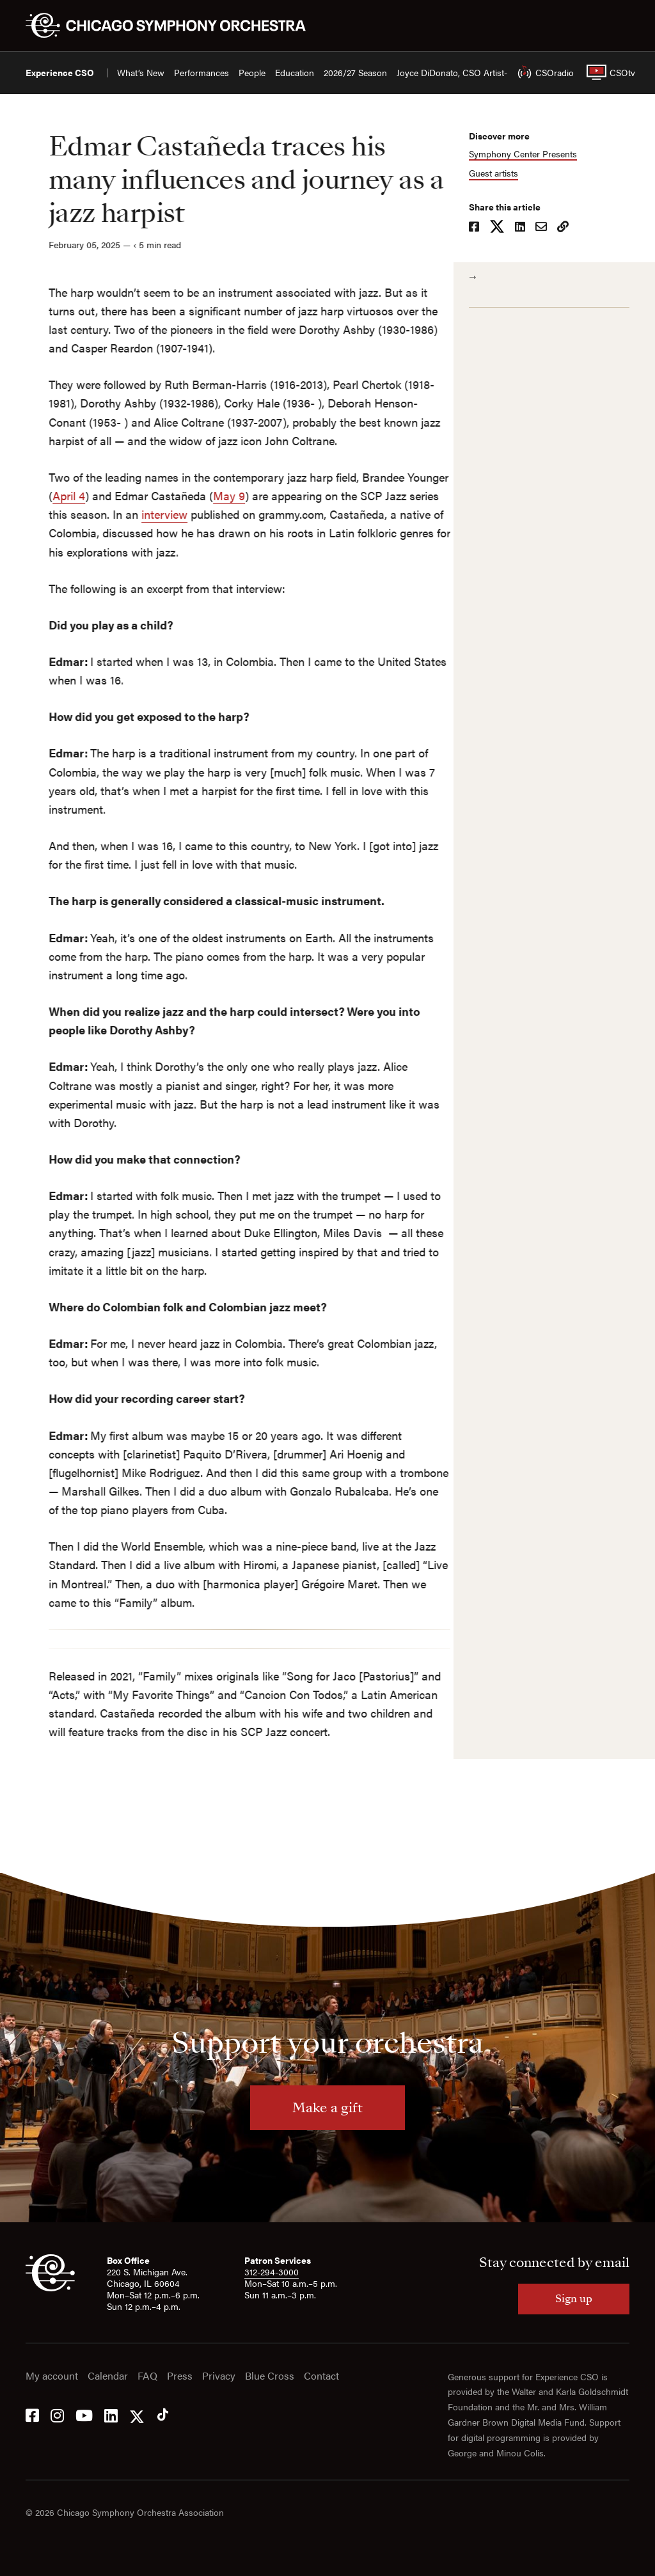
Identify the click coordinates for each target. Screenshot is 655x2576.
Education (294, 73)
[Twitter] (137, 2414)
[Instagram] (57, 2414)
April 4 (45, 495)
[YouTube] (84, 2414)
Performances (201, 73)
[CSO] (50, 2287)
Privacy (218, 2376)
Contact (321, 2376)
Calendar (108, 2376)
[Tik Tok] (163, 2414)
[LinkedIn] (111, 2414)
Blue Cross (269, 2376)
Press (180, 2376)
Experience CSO (60, 73)
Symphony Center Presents (529, 154)
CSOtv (608, 72)
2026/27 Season (355, 73)
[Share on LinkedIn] (526, 228)
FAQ (147, 2376)
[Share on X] (502, 228)
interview (141, 514)
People (252, 73)
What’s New (140, 73)
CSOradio (542, 72)
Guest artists (499, 173)
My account (52, 2376)
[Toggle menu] (621, 25)
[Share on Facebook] (480, 228)
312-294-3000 (271, 2271)
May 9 (206, 495)
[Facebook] (32, 2414)
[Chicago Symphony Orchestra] (173, 25)
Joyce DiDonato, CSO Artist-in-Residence (477, 73)
